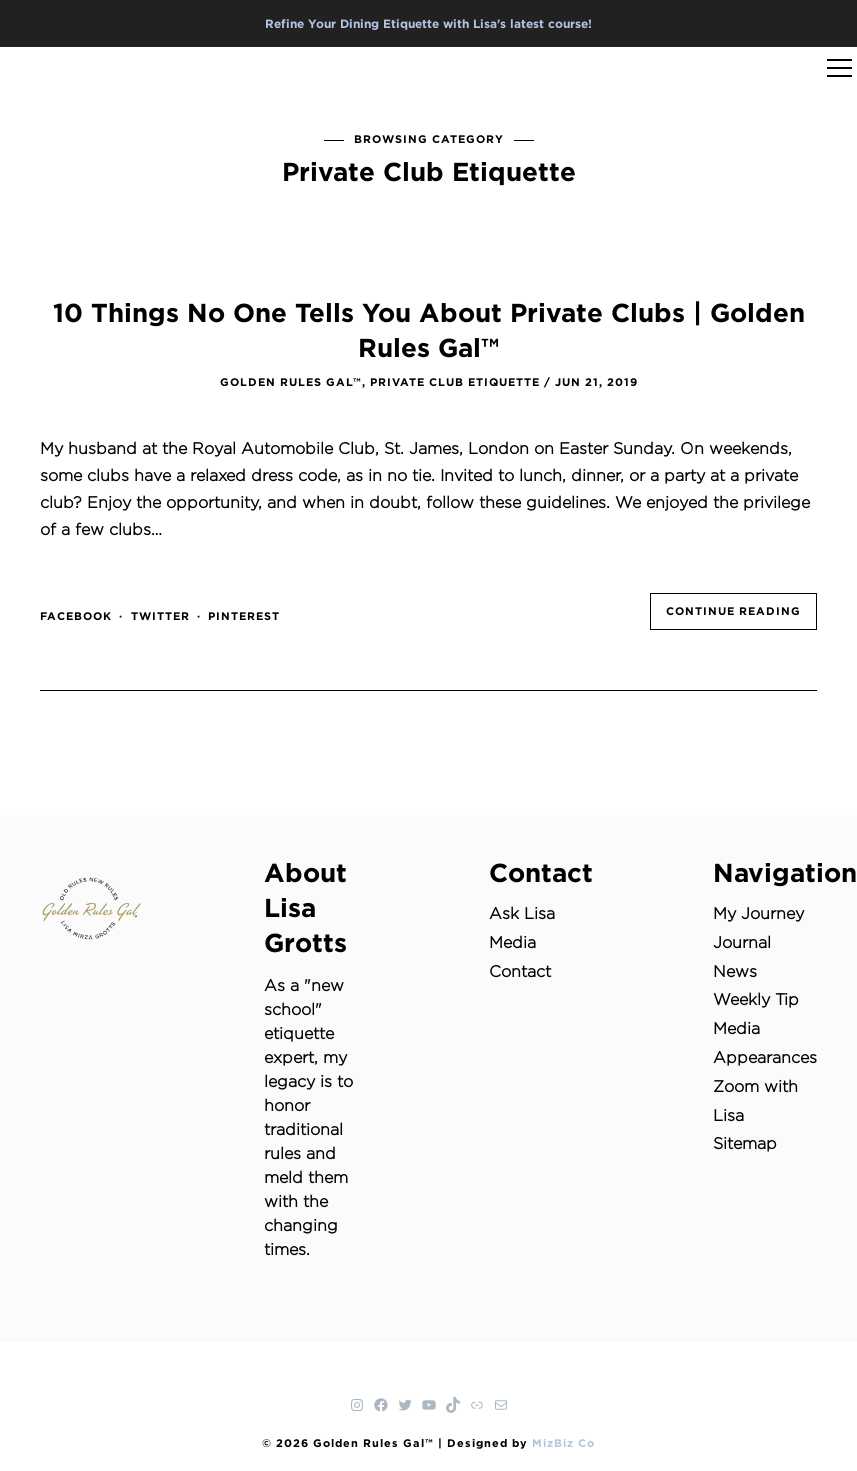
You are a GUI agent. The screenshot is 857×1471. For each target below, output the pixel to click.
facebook (76, 616)
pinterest (244, 616)
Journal (742, 942)
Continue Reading (733, 611)
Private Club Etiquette (455, 382)
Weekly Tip (756, 999)
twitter (160, 616)
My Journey (758, 913)
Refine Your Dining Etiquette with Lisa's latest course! (428, 23)
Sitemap (745, 1143)
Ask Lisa (522, 913)
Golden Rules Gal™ (291, 382)
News (735, 971)
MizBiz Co (563, 1443)
